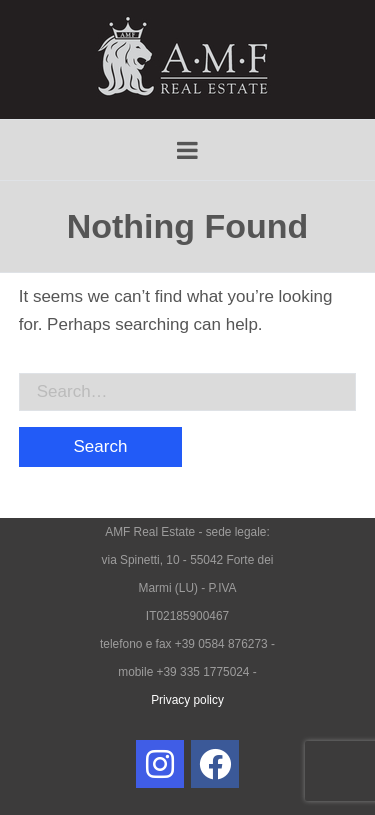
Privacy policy (187, 700)
